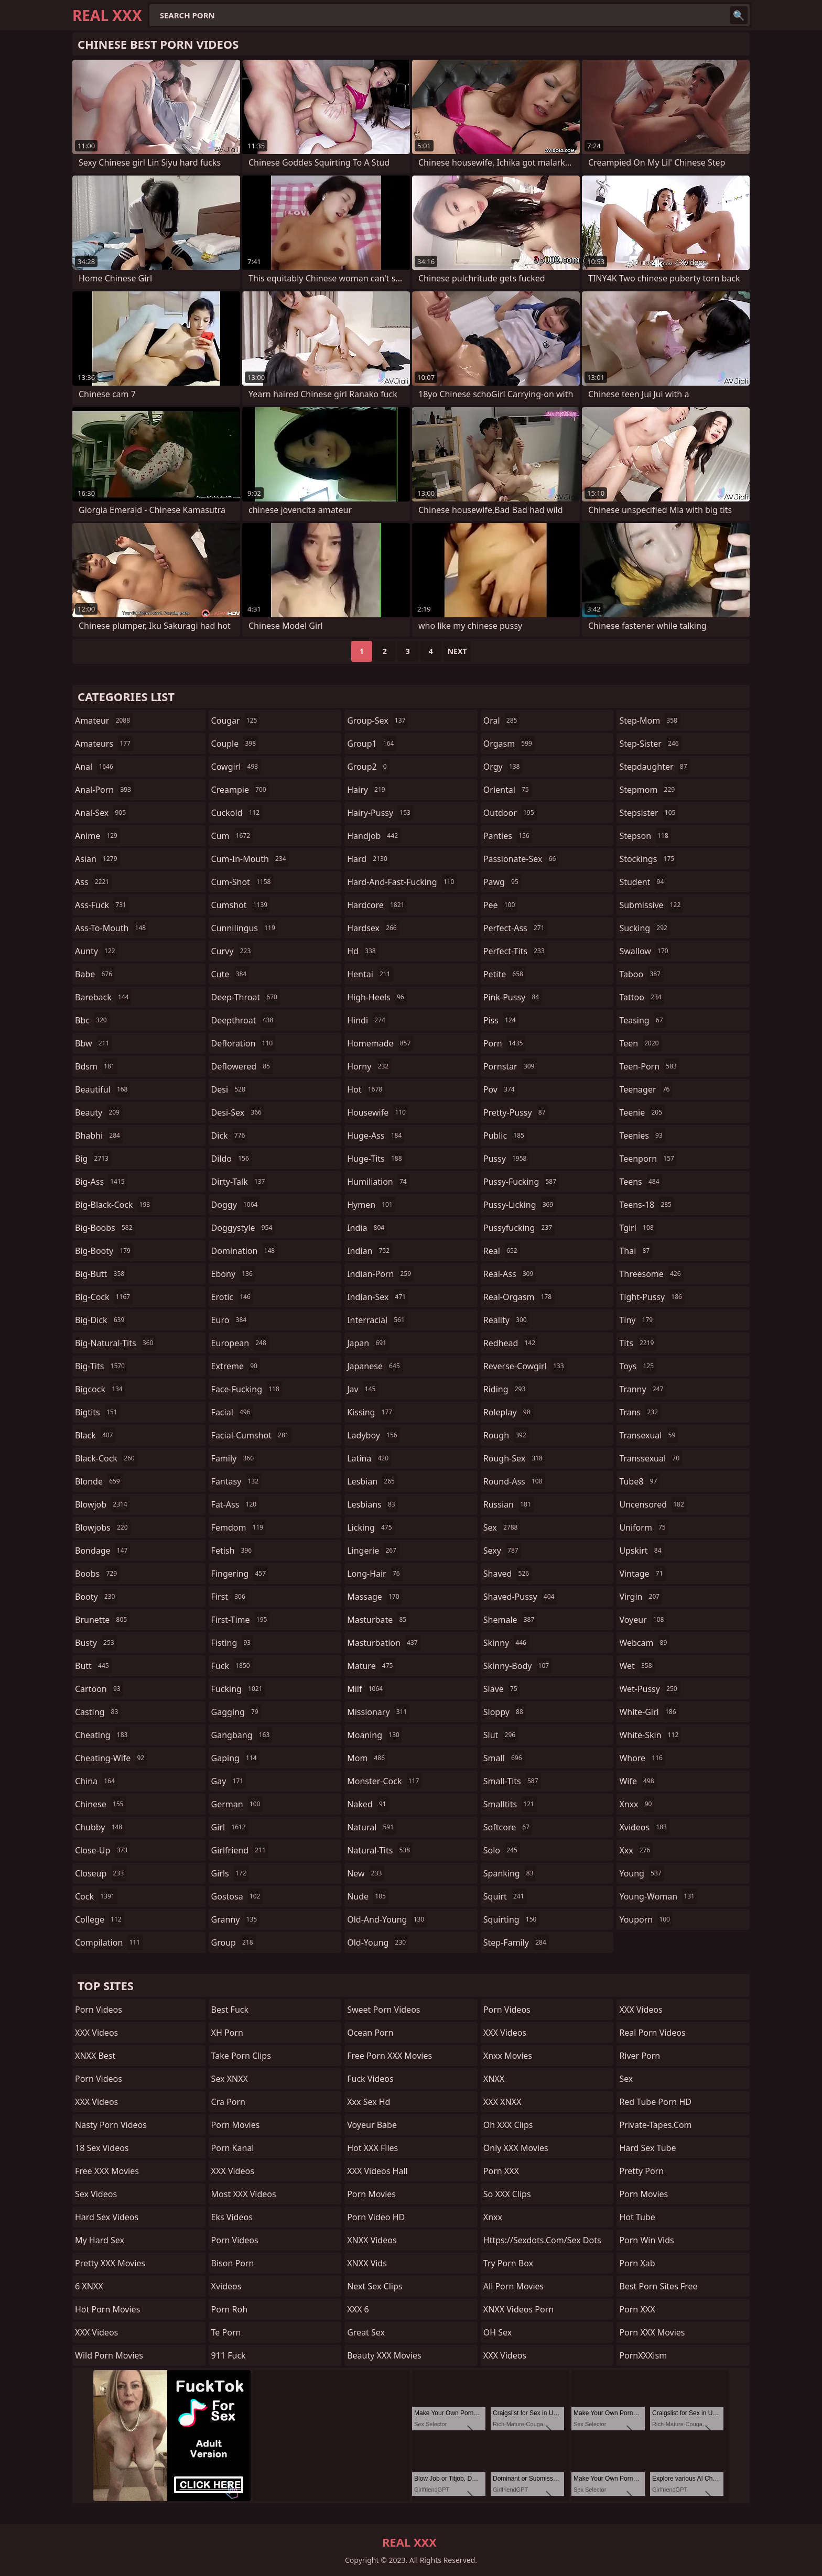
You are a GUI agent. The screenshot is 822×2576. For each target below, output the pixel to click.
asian (97, 859)
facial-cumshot (251, 1435)
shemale (510, 1620)
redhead (510, 1343)
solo (501, 1850)
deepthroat (243, 1020)
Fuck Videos (370, 2078)
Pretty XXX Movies (110, 2263)
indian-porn (380, 1274)
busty (96, 1643)
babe (95, 974)
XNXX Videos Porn (518, 2309)
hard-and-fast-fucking (402, 882)
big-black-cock (114, 1205)
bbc (92, 1020)
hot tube (637, 2217)
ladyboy (373, 1435)
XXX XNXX (502, 2102)
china (96, 1781)
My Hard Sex (99, 2240)
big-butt (101, 1274)
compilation (109, 1942)
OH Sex (497, 2332)
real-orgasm (518, 1297)
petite (504, 974)
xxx (636, 1850)
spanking (509, 1873)
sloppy (504, 1712)
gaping (235, 1758)
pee (500, 905)
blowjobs (103, 1527)
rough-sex (514, 1458)
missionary (378, 1712)
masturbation (383, 1643)
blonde (99, 1481)
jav (362, 1389)
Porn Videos (98, 2009)
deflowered (242, 1066)
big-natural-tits (115, 1343)
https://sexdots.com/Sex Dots (542, 2240)
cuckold (237, 813)
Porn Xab (637, 2263)
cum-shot (242, 882)
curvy (232, 951)
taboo (641, 974)
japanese (375, 1366)
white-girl (648, 1712)
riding (505, 1389)
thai (635, 1251)
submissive (651, 905)
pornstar (510, 1066)
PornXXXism (643, 2355)
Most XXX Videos (243, 2194)
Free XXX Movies (107, 2171)
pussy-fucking (521, 1181)
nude (367, 1896)
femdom (238, 1527)
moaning (374, 1735)
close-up (102, 1850)
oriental (507, 790)
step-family (516, 1942)
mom (367, 1758)
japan (368, 1343)
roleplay (508, 1412)
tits (637, 1343)
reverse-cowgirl (525, 1366)
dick (229, 1135)
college (99, 1919)
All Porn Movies (513, 2286)
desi (229, 1089)
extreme (235, 1366)
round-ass (514, 1481)
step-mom (649, 720)
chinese (100, 1804)
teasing (642, 1020)
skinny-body (517, 1666)
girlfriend (239, 1850)
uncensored (652, 1504)
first (229, 1596)
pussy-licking (519, 1205)
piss (500, 1020)
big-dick (101, 1320)
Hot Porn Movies (107, 2309)
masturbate (378, 1620)
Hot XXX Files (372, 2148)
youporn (646, 1919)
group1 (371, 743)
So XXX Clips (507, 2194)
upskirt (641, 1550)
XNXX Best (95, 2055)
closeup (100, 1873)
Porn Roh (229, 2309)
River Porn (639, 2055)
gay (228, 1781)
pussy (506, 1158)
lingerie (373, 1550)
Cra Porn (228, 2102)
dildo (231, 1158)
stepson (644, 836)
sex (502, 1527)
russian (508, 1504)
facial (232, 1412)
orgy (503, 766)
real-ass (509, 1274)
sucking (644, 928)
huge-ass (375, 1135)
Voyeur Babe (372, 2125)
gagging (236, 1712)
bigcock (100, 1389)
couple (234, 743)
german (237, 1804)
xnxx (636, 1804)
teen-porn (649, 1066)
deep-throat (245, 997)
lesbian (372, 1481)
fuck (232, 1666)
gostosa (237, 1896)
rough (506, 1435)
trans (640, 1412)
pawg (502, 882)
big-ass (101, 1181)
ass (93, 882)
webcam (644, 1643)
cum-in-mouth (250, 859)
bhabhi (99, 1135)
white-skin (650, 1735)
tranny (642, 1389)
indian (369, 1251)
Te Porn (226, 2332)
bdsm (96, 1066)
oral (501, 720)
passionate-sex (520, 859)
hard (368, 859)
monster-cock (384, 1781)
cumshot (241, 905)
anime (97, 836)
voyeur (642, 1620)
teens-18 (646, 1205)
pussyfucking (519, 1228)
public (505, 1135)
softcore (507, 1827)
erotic (232, 1297)
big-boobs (105, 1228)
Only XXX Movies (515, 2148)
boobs (97, 1573)
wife (637, 1781)
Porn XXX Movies (652, 2332)
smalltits (510, 1804)
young (641, 1873)
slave (501, 1689)
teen (640, 1043)
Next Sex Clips (374, 2286)
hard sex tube (647, 2148)
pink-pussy (512, 997)
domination (244, 1251)
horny (369, 1066)
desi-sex (237, 1112)
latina (369, 1458)
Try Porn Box (508, 2263)
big (93, 1158)
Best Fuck (229, 2009)
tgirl (637, 1228)
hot (366, 1089)
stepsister (648, 813)
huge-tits (375, 1158)
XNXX (493, 2078)
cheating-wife (111, 1758)
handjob (374, 836)
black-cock (106, 1458)
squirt (505, 1896)
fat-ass (235, 1504)
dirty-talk (239, 1181)
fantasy (236, 1481)
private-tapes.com (655, 2125)
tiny (637, 1320)
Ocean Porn (370, 2032)
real (501, 1251)
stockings (648, 859)
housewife (377, 1112)
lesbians (372, 1504)
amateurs (104, 743)
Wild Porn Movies (109, 2355)
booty (96, 1596)
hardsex (373, 928)
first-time (240, 1620)
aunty (96, 951)
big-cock (104, 1297)
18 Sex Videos (102, 2148)
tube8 (639, 1481)
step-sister (650, 743)
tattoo (641, 997)
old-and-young (387, 1919)
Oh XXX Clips (508, 2125)
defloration (243, 1043)
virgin (640, 1596)
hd (362, 951)
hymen (371, 1205)
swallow (644, 951)
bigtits (97, 1412)
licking (370, 1527)
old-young (377, 1942)
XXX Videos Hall (377, 2171)
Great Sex (366, 2332)
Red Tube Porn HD (655, 2102)
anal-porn (104, 790)
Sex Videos (96, 2194)
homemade (380, 1043)
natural (371, 1827)
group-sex (377, 720)
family (233, 1458)
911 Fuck (228, 2355)
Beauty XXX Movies (384, 2355)
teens (640, 1181)
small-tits (512, 1781)
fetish (233, 1550)
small (504, 1758)
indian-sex (377, 1297)
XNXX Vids (367, 2263)
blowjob (102, 1504)
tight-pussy (652, 1297)
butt (93, 1666)
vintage (642, 1573)
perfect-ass (515, 928)
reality (506, 1320)
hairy (367, 790)
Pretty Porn (641, 2171)
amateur (104, 720)
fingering (239, 1573)
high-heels (376, 997)
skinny (506, 1643)
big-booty (104, 1251)
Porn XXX (501, 2171)
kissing (371, 1412)
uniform (643, 1527)
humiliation (378, 1181)
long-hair (374, 1573)
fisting (232, 1643)
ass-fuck (102, 905)
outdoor (510, 813)
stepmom (648, 790)
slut (500, 1735)
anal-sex (101, 813)
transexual (648, 1435)
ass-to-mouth (111, 928)
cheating (102, 1735)
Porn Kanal (232, 2148)
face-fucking (246, 1389)
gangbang (242, 1735)
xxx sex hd (368, 2102)
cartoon (99, 1689)
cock (96, 1896)
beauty (98, 1112)
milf (366, 1689)
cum (232, 836)
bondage (102, 1550)
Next (457, 651)
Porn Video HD (376, 2217)
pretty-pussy (515, 1112)
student (642, 882)
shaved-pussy (520, 1596)
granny (235, 1919)
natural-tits (380, 1850)
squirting (511, 1919)
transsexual (650, 1458)
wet (636, 1666)
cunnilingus (244, 928)
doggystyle (243, 1228)
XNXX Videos (371, 2240)
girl (229, 1827)
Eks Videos (232, 2217)
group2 (368, 766)
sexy (502, 1550)
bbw (93, 1043)
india (367, 1228)
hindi (367, 1020)
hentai (370, 974)
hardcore (377, 905)
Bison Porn (232, 2263)
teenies (642, 1135)
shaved (507, 1573)
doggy (236, 1205)
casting (98, 1712)
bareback (103, 997)
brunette (102, 1620)
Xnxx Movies (507, 2055)
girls (230, 1873)
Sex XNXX (229, 2078)
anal (95, 766)
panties (507, 836)
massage (374, 1596)
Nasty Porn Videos (111, 2125)
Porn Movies (235, 2125)
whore (642, 1758)
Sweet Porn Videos (383, 2009)
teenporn (647, 1158)
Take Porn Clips (241, 2055)
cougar (235, 720)
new (365, 1873)
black (95, 1435)
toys (637, 1366)
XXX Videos (96, 2032)
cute (230, 974)
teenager (645, 1089)
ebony (233, 1274)
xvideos (644, 1827)
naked (367, 1804)
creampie (240, 790)
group (233, 1942)
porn (504, 1043)
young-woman (658, 1896)
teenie (642, 1112)
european (240, 1343)
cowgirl (236, 766)
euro (230, 1320)
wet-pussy (649, 1689)
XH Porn (227, 2032)
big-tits (101, 1366)
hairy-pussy (380, 813)
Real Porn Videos (652, 2032)
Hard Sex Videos (106, 2217)
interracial (377, 1320)
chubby (100, 1827)
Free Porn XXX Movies (389, 2055)
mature (371, 1666)
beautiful (102, 1089)
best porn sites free (658, 2286)
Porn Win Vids (646, 2240)
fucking (238, 1689)
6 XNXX (89, 2286)
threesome (651, 1274)
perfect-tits (515, 951)
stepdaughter (654, 766)
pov (500, 1089)
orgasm (509, 743)
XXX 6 (358, 2309)
